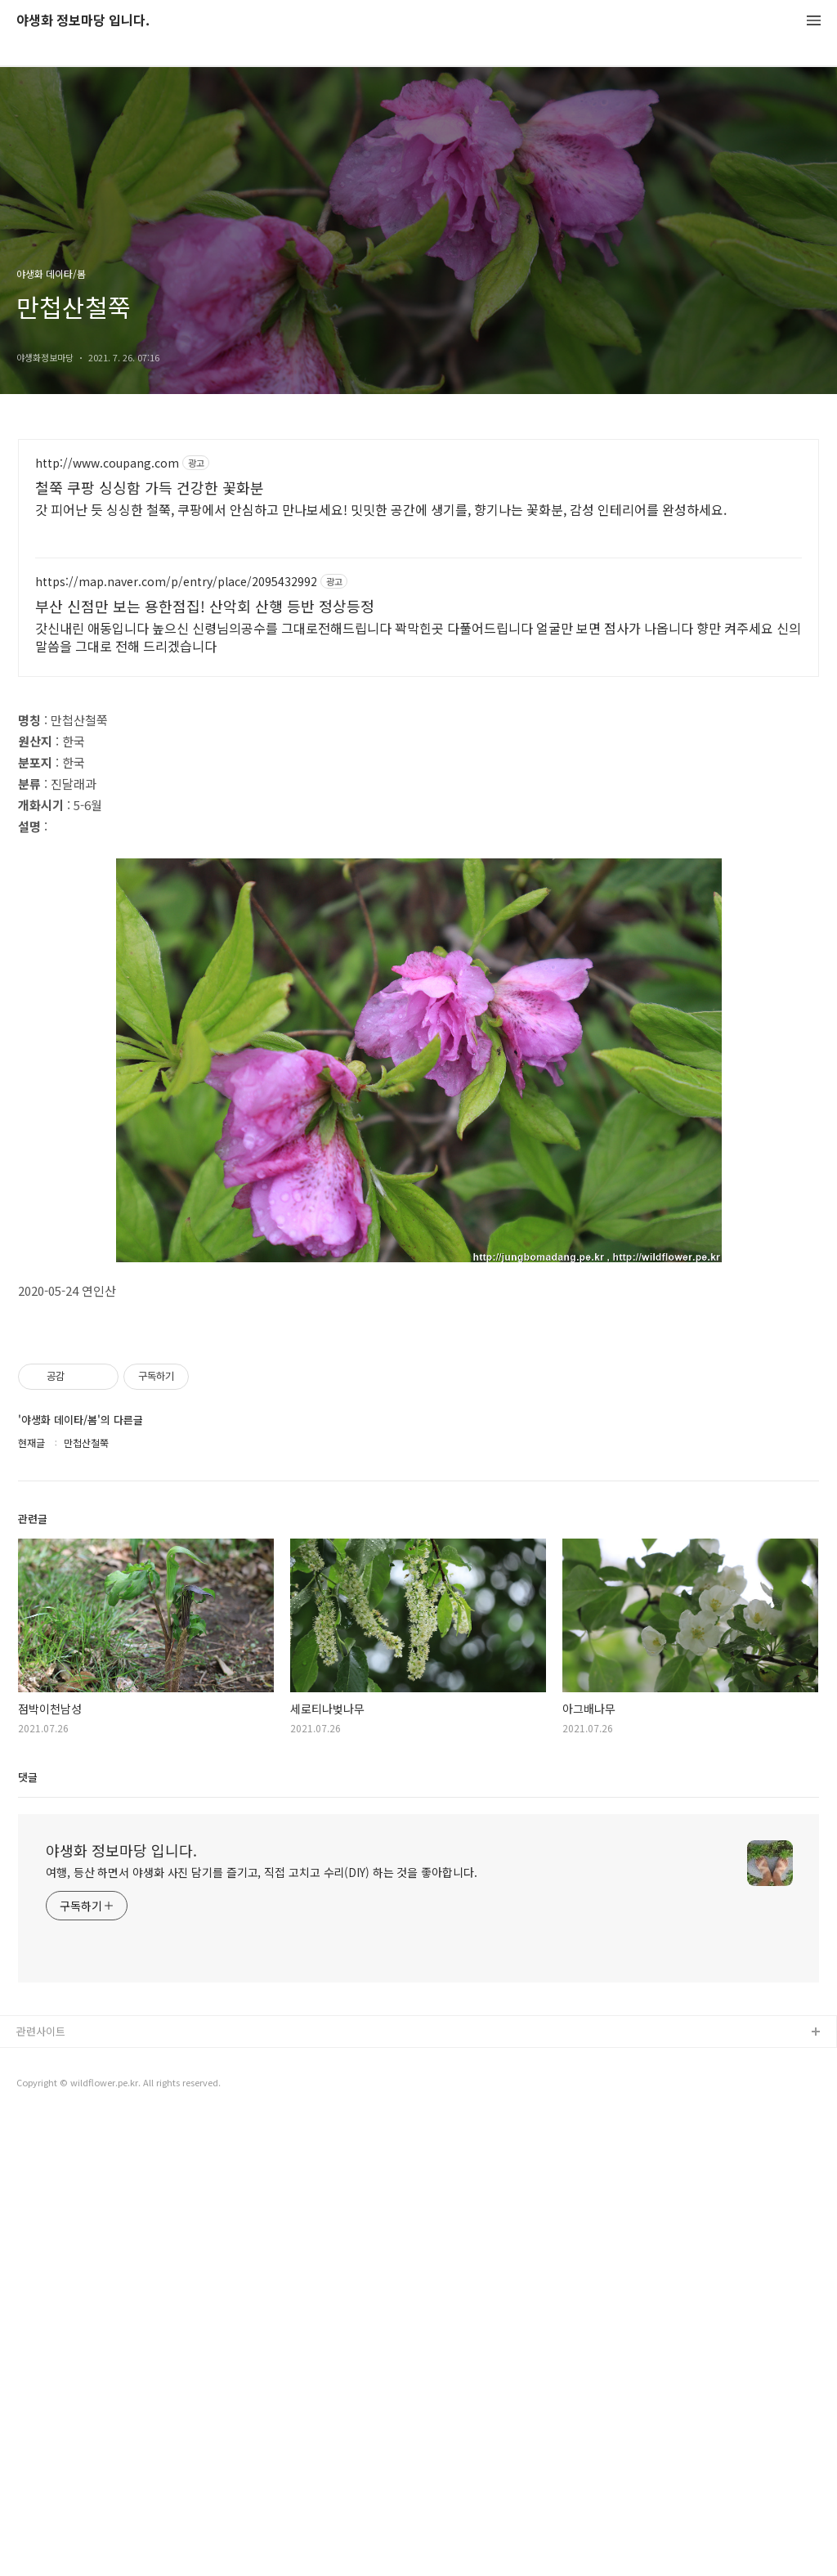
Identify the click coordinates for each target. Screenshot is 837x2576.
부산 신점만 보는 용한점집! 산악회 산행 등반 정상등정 (204, 606)
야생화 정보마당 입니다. (83, 20)
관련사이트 (40, 2489)
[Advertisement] (418, 807)
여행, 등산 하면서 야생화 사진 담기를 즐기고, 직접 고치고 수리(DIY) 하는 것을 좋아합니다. (261, 2330)
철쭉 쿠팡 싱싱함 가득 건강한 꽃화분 (149, 487)
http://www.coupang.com (107, 463)
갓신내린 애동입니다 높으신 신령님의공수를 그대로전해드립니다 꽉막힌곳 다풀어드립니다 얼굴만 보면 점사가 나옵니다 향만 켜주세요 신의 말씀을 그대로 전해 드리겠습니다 (418, 636)
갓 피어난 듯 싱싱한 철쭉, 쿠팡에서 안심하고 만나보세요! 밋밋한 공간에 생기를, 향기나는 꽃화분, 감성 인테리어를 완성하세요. (381, 509)
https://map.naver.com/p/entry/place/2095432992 (176, 582)
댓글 (28, 2234)
